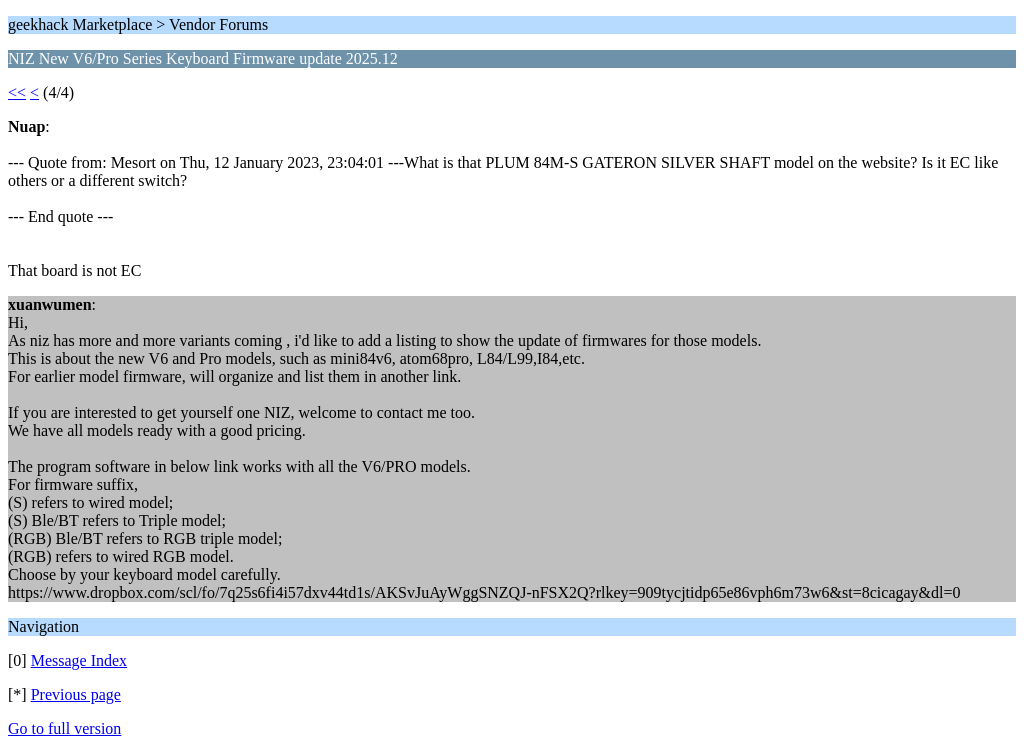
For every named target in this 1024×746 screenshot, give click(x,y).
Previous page (76, 694)
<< (17, 92)
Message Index (79, 660)
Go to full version (64, 728)
